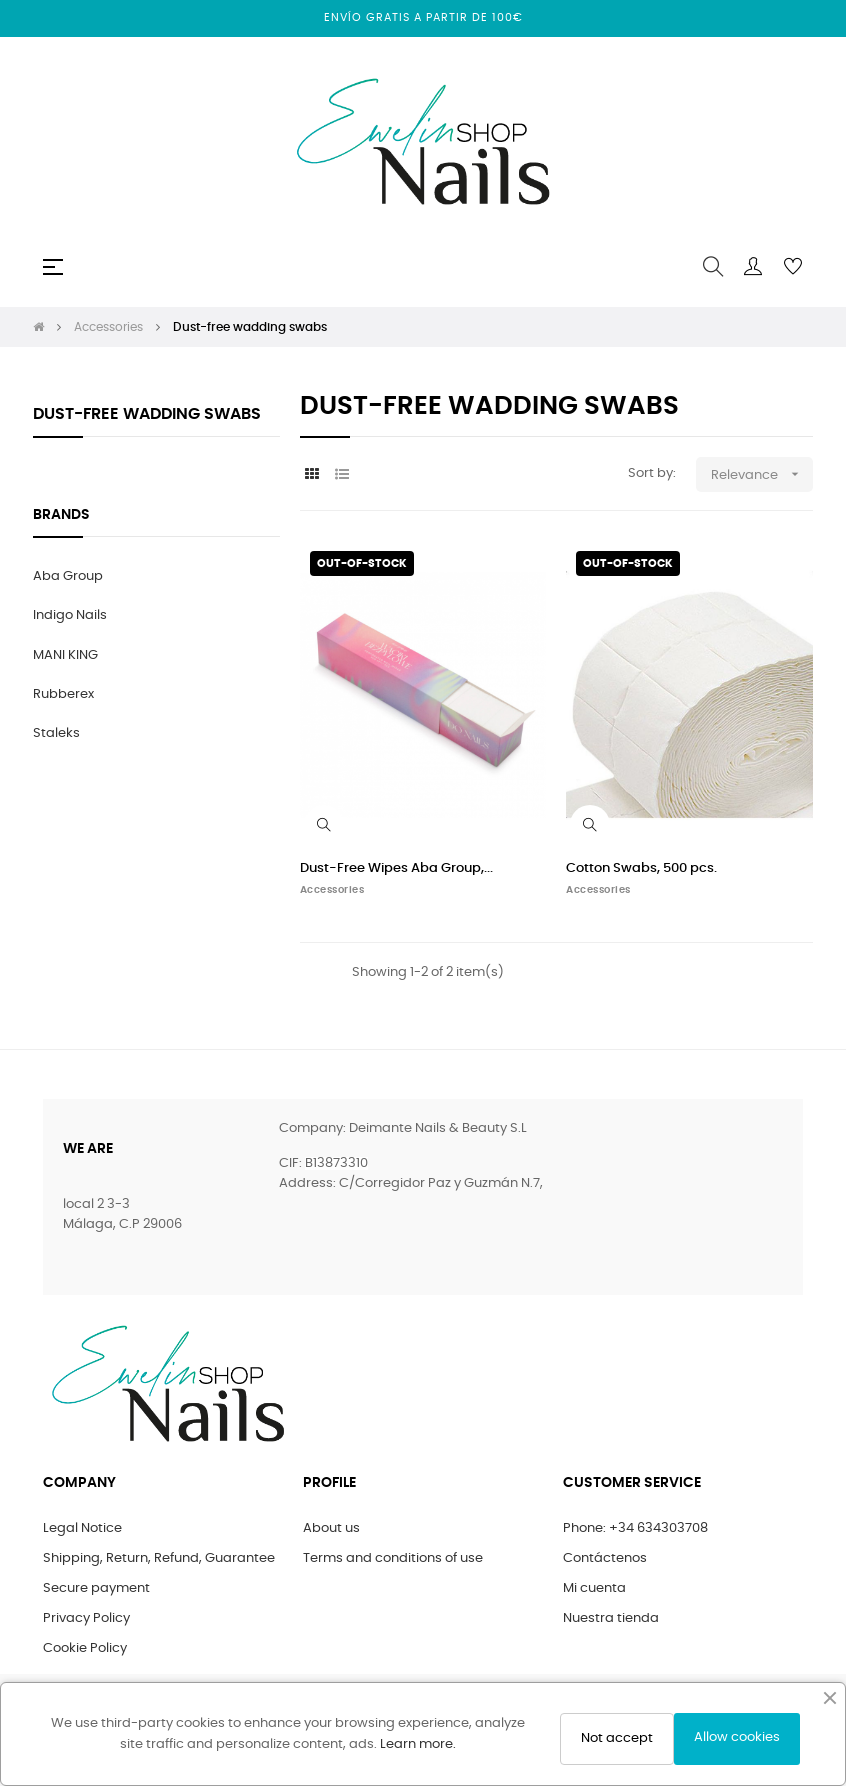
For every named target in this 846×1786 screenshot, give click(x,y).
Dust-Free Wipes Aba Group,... (396, 868)
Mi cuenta (594, 1588)
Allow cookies (737, 1737)
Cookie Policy (85, 1648)
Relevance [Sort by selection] (762, 474)
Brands (61, 515)
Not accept (617, 1738)
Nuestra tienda (611, 1618)
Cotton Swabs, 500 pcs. (641, 868)
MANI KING (65, 655)
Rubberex (63, 694)
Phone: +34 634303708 (635, 1528)
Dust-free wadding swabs (147, 414)
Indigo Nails (70, 615)
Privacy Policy (86, 1618)
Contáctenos (605, 1558)
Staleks (56, 733)
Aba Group (68, 576)
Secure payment (96, 1588)
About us (331, 1528)
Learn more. (418, 1744)
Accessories (332, 890)
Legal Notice (82, 1528)
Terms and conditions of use (393, 1558)
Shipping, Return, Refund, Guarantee (159, 1558)
